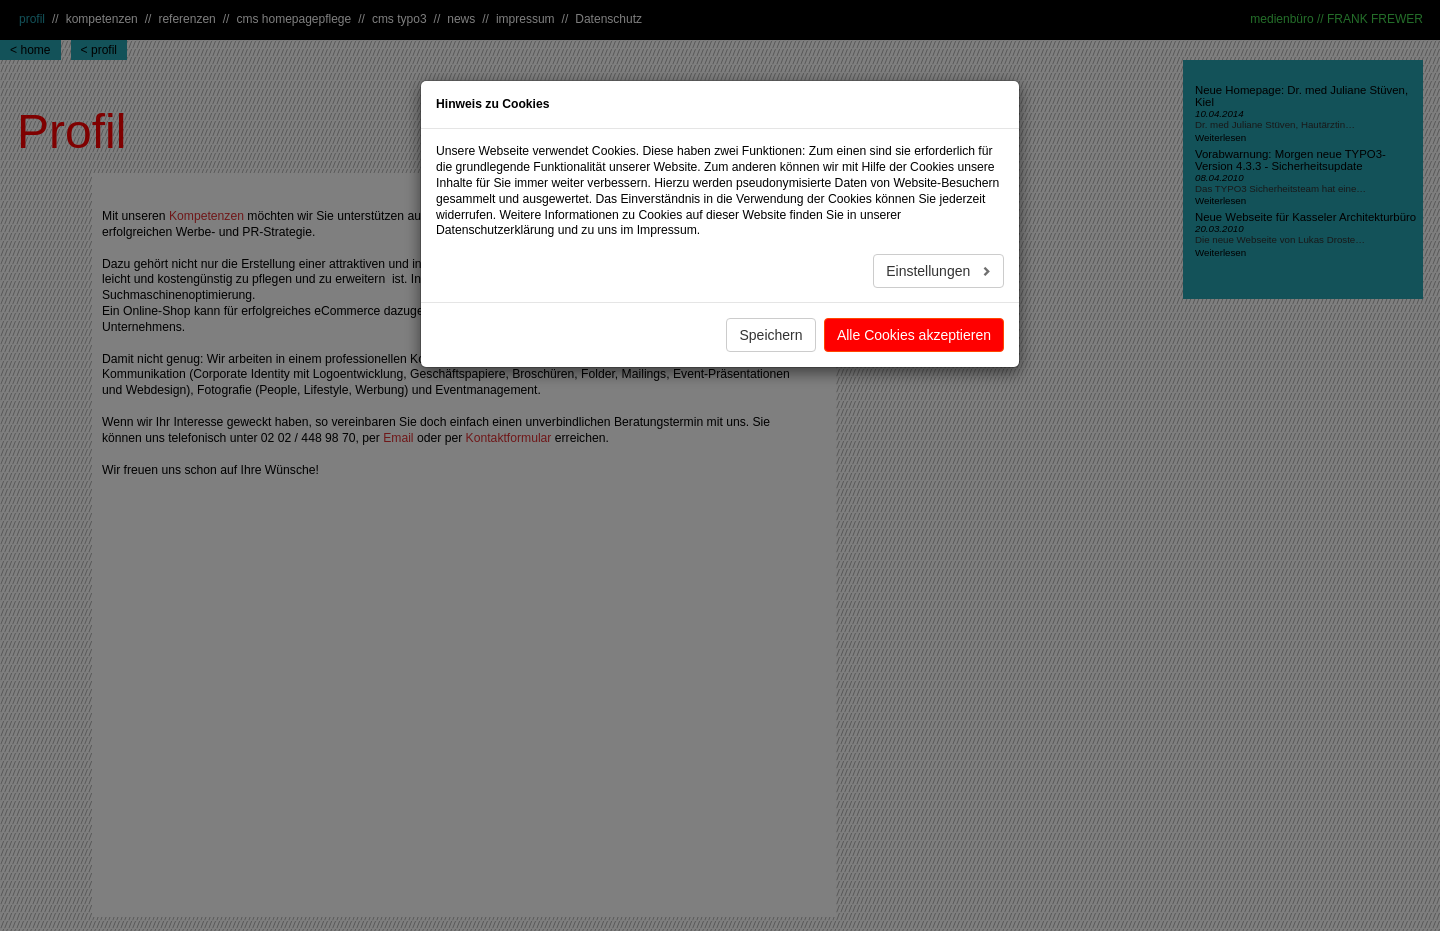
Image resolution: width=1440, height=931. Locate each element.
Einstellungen (930, 271)
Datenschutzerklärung (495, 230)
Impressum (667, 230)
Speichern (770, 335)
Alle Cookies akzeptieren (914, 335)
